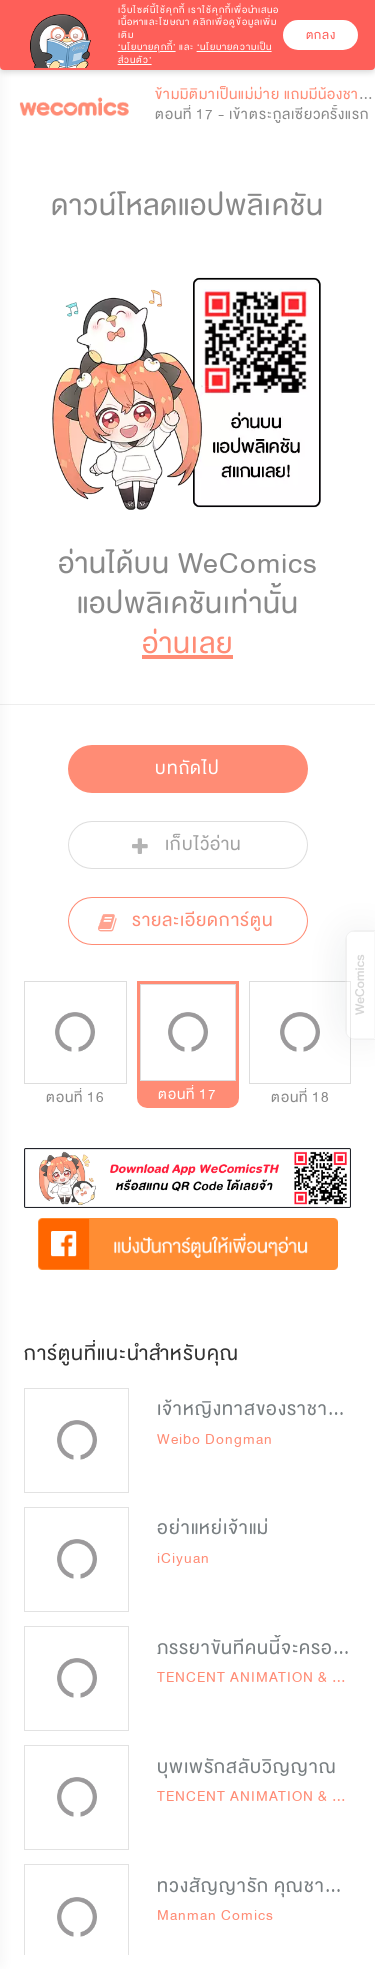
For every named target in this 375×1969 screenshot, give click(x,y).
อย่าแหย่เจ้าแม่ (213, 1528)
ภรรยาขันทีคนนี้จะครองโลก (264, 1648)
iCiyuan (183, 1558)
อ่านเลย (187, 643)
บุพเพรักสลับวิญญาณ (247, 1767)
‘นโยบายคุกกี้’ (147, 47)
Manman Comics (215, 1915)
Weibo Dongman (215, 1439)
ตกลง (321, 35)
